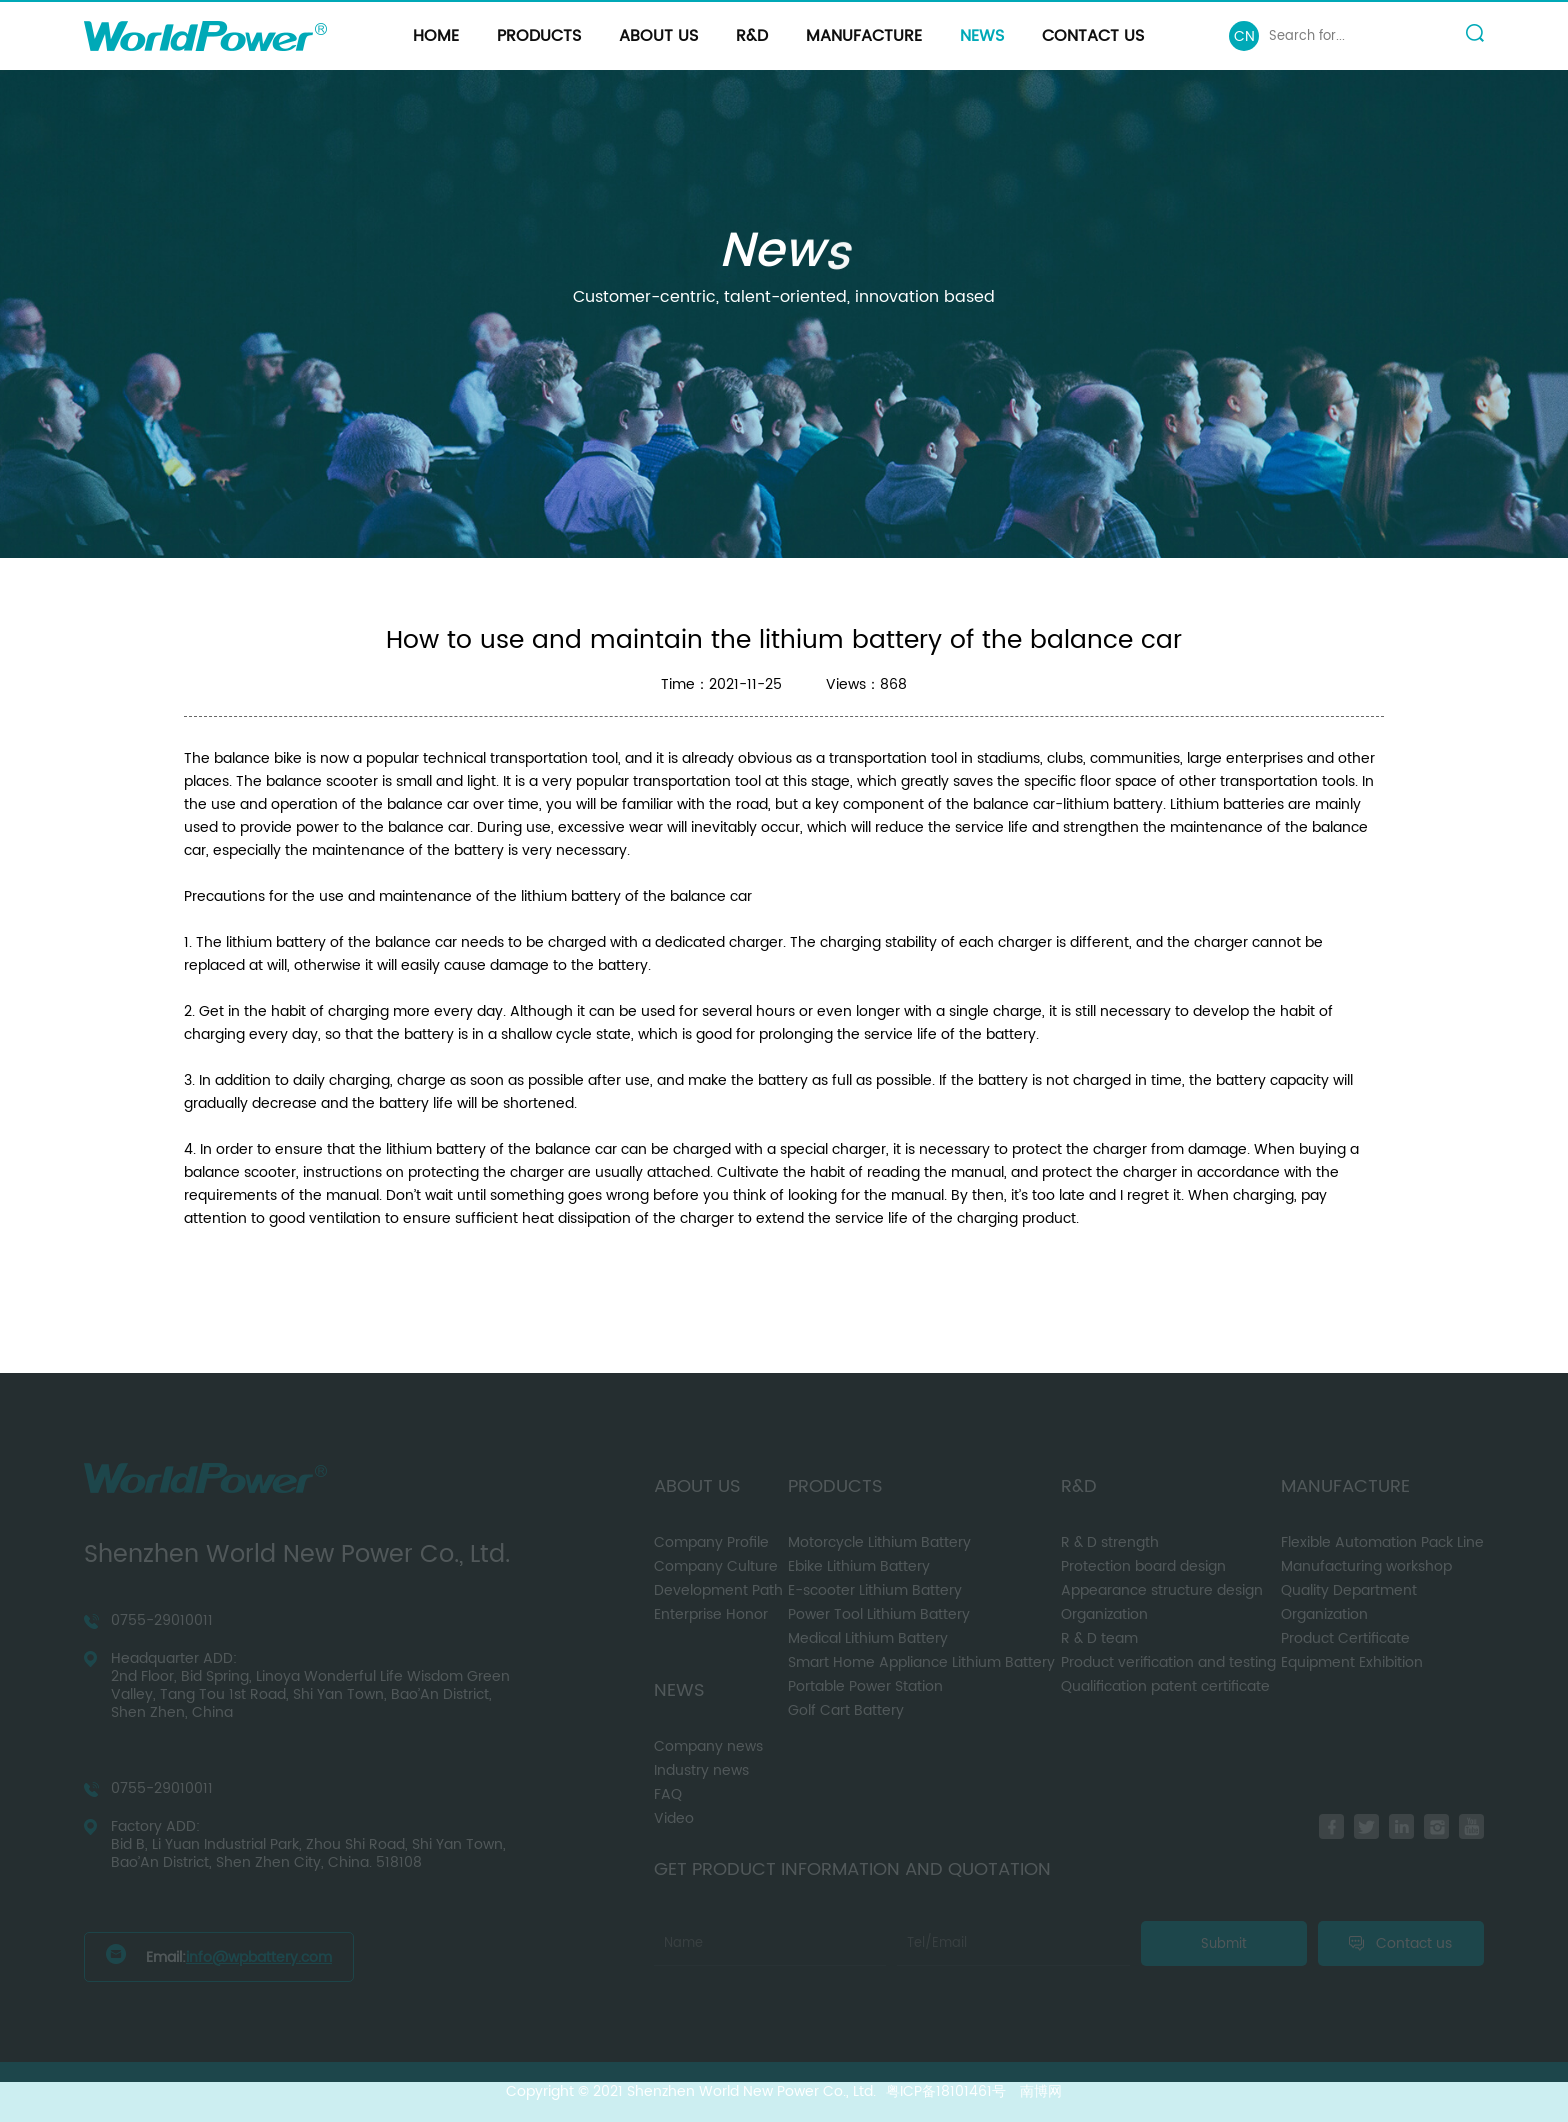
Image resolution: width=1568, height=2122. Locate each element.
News (982, 36)
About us (658, 36)
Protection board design (1143, 1566)
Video (674, 1818)
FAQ (668, 1794)
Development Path (718, 1590)
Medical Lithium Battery (868, 1638)
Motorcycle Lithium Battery (879, 1542)
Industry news (701, 1770)
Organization (1104, 1614)
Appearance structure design (1162, 1590)
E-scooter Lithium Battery (875, 1590)
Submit (1224, 1944)
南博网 (1041, 2091)
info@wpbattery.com (259, 1957)
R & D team (1099, 1638)
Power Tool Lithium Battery (879, 1614)
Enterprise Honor (711, 1614)
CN (1244, 36)
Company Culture (716, 1566)
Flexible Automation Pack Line (1382, 1542)
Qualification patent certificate (1165, 1686)
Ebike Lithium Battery (859, 1566)
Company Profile (711, 1542)
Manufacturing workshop (1366, 1566)
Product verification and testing (1168, 1662)
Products (539, 36)
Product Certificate (1345, 1638)
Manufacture (864, 36)
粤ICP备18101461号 (946, 2091)
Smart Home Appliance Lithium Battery (921, 1662)
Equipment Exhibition (1352, 1662)
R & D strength (1110, 1542)
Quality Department (1349, 1590)
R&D (752, 36)
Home (436, 36)
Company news (708, 1746)
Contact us (1093, 36)
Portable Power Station (865, 1686)
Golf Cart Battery (846, 1710)
